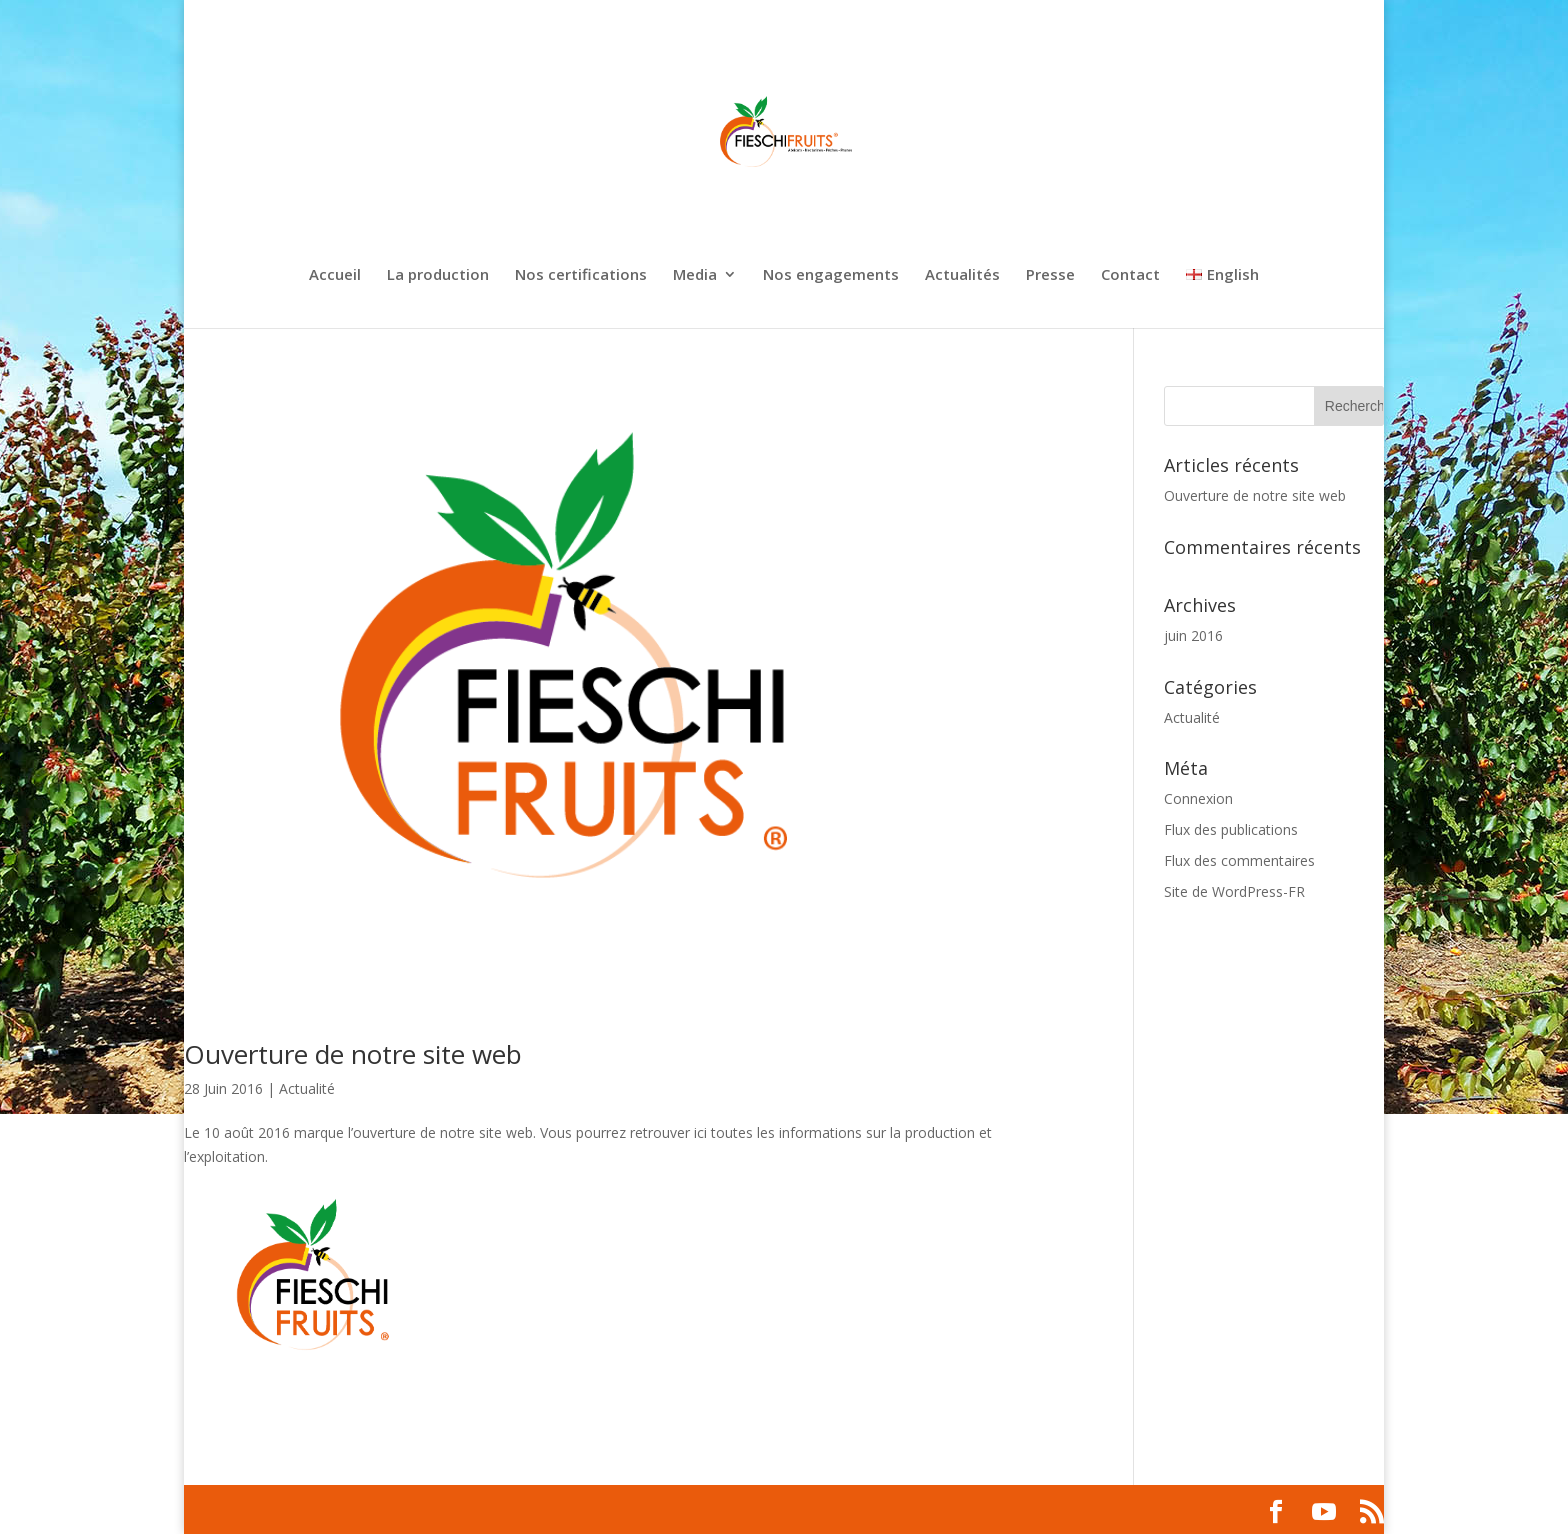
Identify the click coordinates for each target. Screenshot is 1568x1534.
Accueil (335, 275)
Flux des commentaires (1239, 860)
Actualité (307, 1088)
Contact (1130, 275)
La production (438, 275)
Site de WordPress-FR (1234, 891)
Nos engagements (831, 275)
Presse (1050, 275)
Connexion (1198, 798)
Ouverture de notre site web (353, 1054)
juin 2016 (1193, 635)
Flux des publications (1231, 829)
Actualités (962, 275)
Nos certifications (581, 275)
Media (695, 275)
